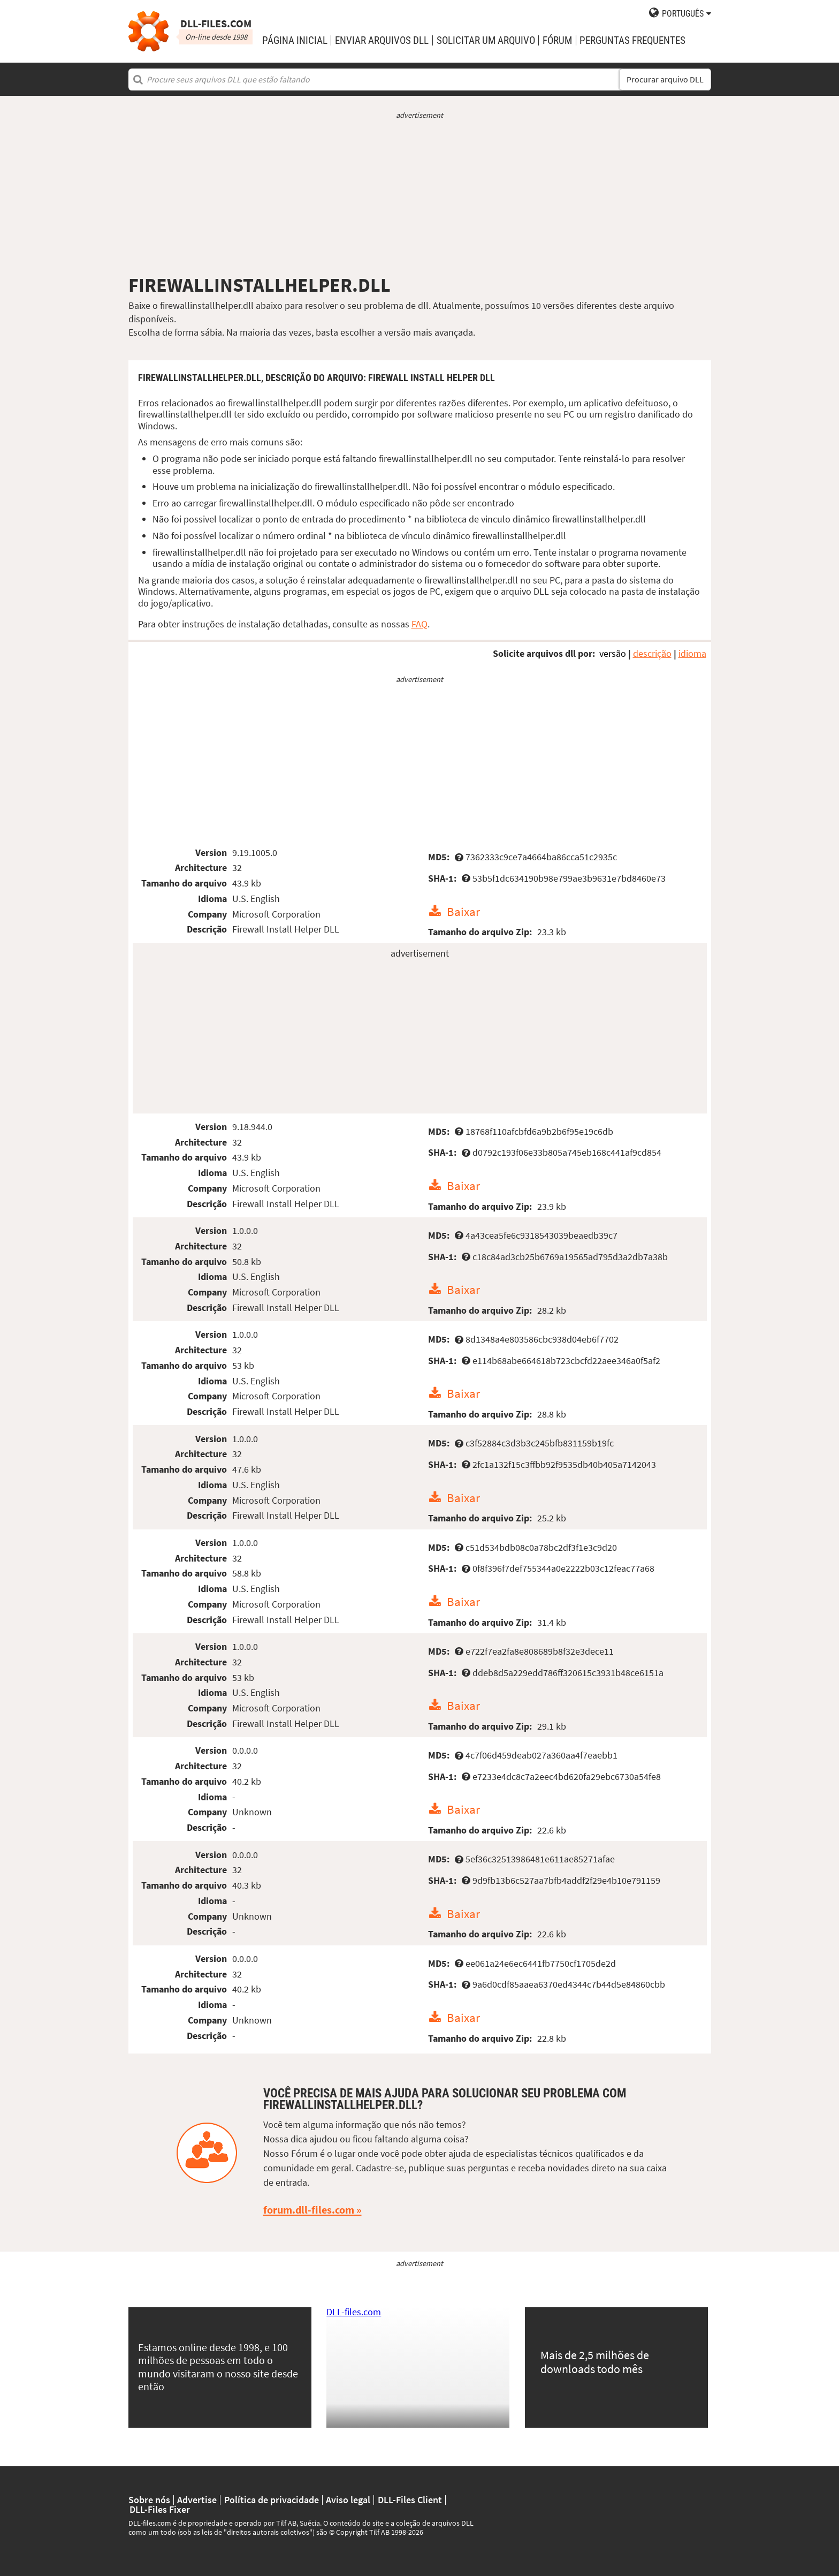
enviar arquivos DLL (382, 40)
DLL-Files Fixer (159, 2509)
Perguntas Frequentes (632, 40)
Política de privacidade (271, 2500)
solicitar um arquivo (486, 40)
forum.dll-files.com (308, 2210)
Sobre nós (149, 2500)
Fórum (557, 40)
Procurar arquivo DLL (665, 79)
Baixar (463, 911)
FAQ (419, 624)
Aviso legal (348, 2500)
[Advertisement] (419, 197)
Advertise (197, 2500)
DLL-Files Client (410, 2500)
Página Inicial (294, 40)
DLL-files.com (353, 2312)
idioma (692, 653)
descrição (652, 653)
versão (612, 653)
